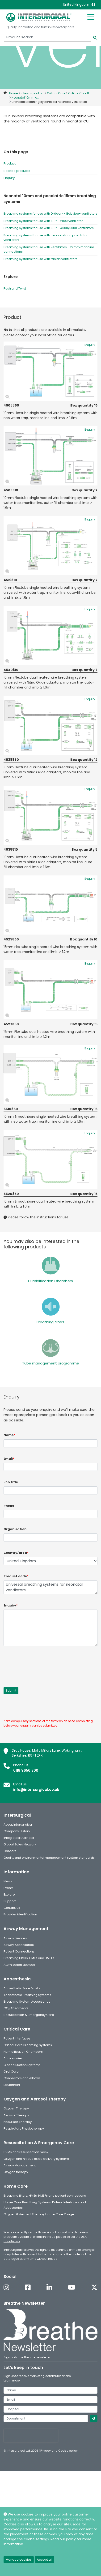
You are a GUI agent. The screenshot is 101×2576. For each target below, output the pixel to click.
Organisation (15, 1529)
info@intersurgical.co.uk (36, 1789)
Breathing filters (50, 1322)
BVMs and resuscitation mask (26, 2152)
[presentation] (39, 1663)
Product (10, 163)
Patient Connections (19, 1951)
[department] (46, 2418)
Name (9, 1435)
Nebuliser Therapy (18, 2122)
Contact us (12, 1907)
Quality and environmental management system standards (49, 1857)
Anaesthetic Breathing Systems (27, 1995)
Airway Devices (15, 1938)
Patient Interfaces (17, 2038)
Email (9, 1458)
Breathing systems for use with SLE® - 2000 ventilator (43, 221)
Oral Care (11, 2071)
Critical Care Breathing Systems (28, 2045)
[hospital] (50, 2409)
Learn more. (12, 2380)
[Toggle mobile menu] (90, 16)
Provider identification (20, 1914)
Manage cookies (19, 2559)
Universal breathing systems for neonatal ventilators (50, 1587)
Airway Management (20, 2165)
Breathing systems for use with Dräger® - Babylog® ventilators (50, 213)
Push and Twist (15, 288)
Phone (9, 1505)
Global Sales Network (20, 1844)
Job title (11, 1482)
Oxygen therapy (16, 2172)
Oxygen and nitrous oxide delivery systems (36, 2158)
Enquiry (9, 178)
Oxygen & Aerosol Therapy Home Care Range (39, 2214)
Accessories (13, 2058)
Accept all (44, 2559)
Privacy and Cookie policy (59, 2451)
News (8, 1881)
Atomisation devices (19, 1964)
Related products (17, 171)
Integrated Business (19, 1838)
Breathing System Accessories (27, 2001)
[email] (50, 2399)
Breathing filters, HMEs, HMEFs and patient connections (45, 2195)
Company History (17, 1831)
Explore (9, 1894)
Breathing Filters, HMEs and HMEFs (29, 1958)
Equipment (12, 2084)
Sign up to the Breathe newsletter (27, 2357)
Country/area (16, 1552)
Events (8, 1888)
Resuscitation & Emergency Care (29, 2015)
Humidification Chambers (50, 1280)
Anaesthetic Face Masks (22, 1988)
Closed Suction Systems (22, 2065)
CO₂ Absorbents (16, 2008)
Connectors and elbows (22, 2078)
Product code (16, 1576)
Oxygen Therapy (16, 2108)
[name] (50, 2390)
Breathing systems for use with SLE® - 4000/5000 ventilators (49, 228)
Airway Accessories (19, 1945)
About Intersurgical (18, 1824)
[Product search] (47, 37)
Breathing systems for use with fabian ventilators (40, 259)
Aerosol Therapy (16, 2115)
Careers (10, 1851)
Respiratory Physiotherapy (24, 2128)
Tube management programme (50, 1363)
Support (10, 1901)
